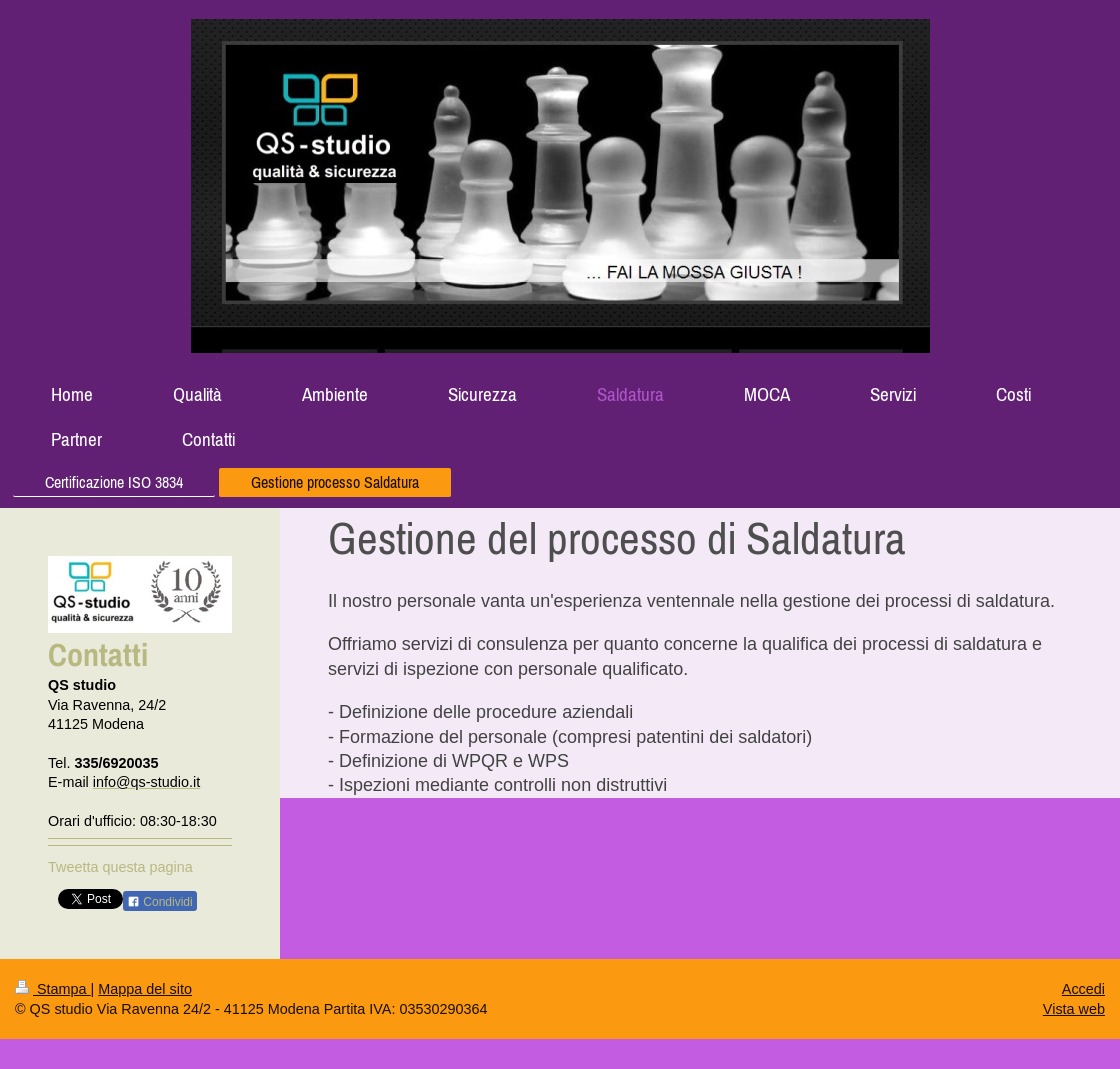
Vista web (1074, 1009)
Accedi (1083, 989)
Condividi (160, 902)
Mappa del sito (145, 989)
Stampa (53, 989)
